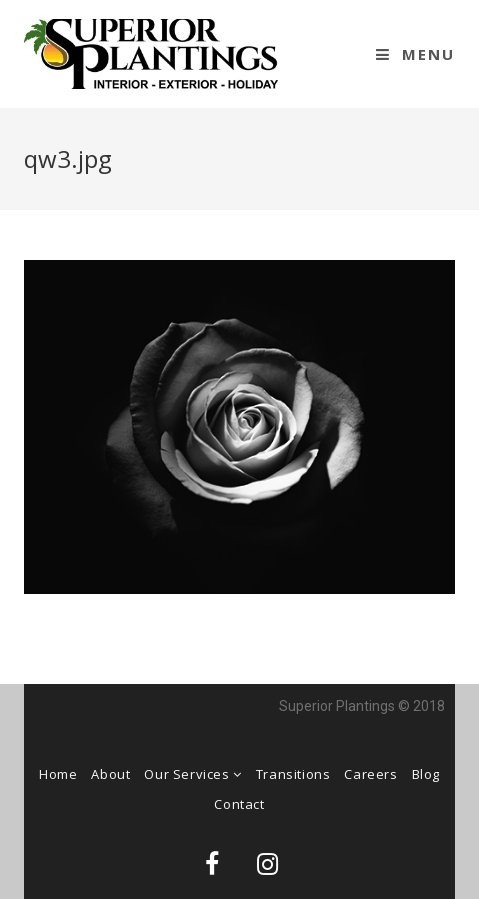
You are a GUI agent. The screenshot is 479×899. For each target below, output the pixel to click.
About (110, 774)
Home (58, 774)
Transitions (293, 774)
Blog (426, 774)
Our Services (192, 774)
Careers (370, 774)
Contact (239, 804)
